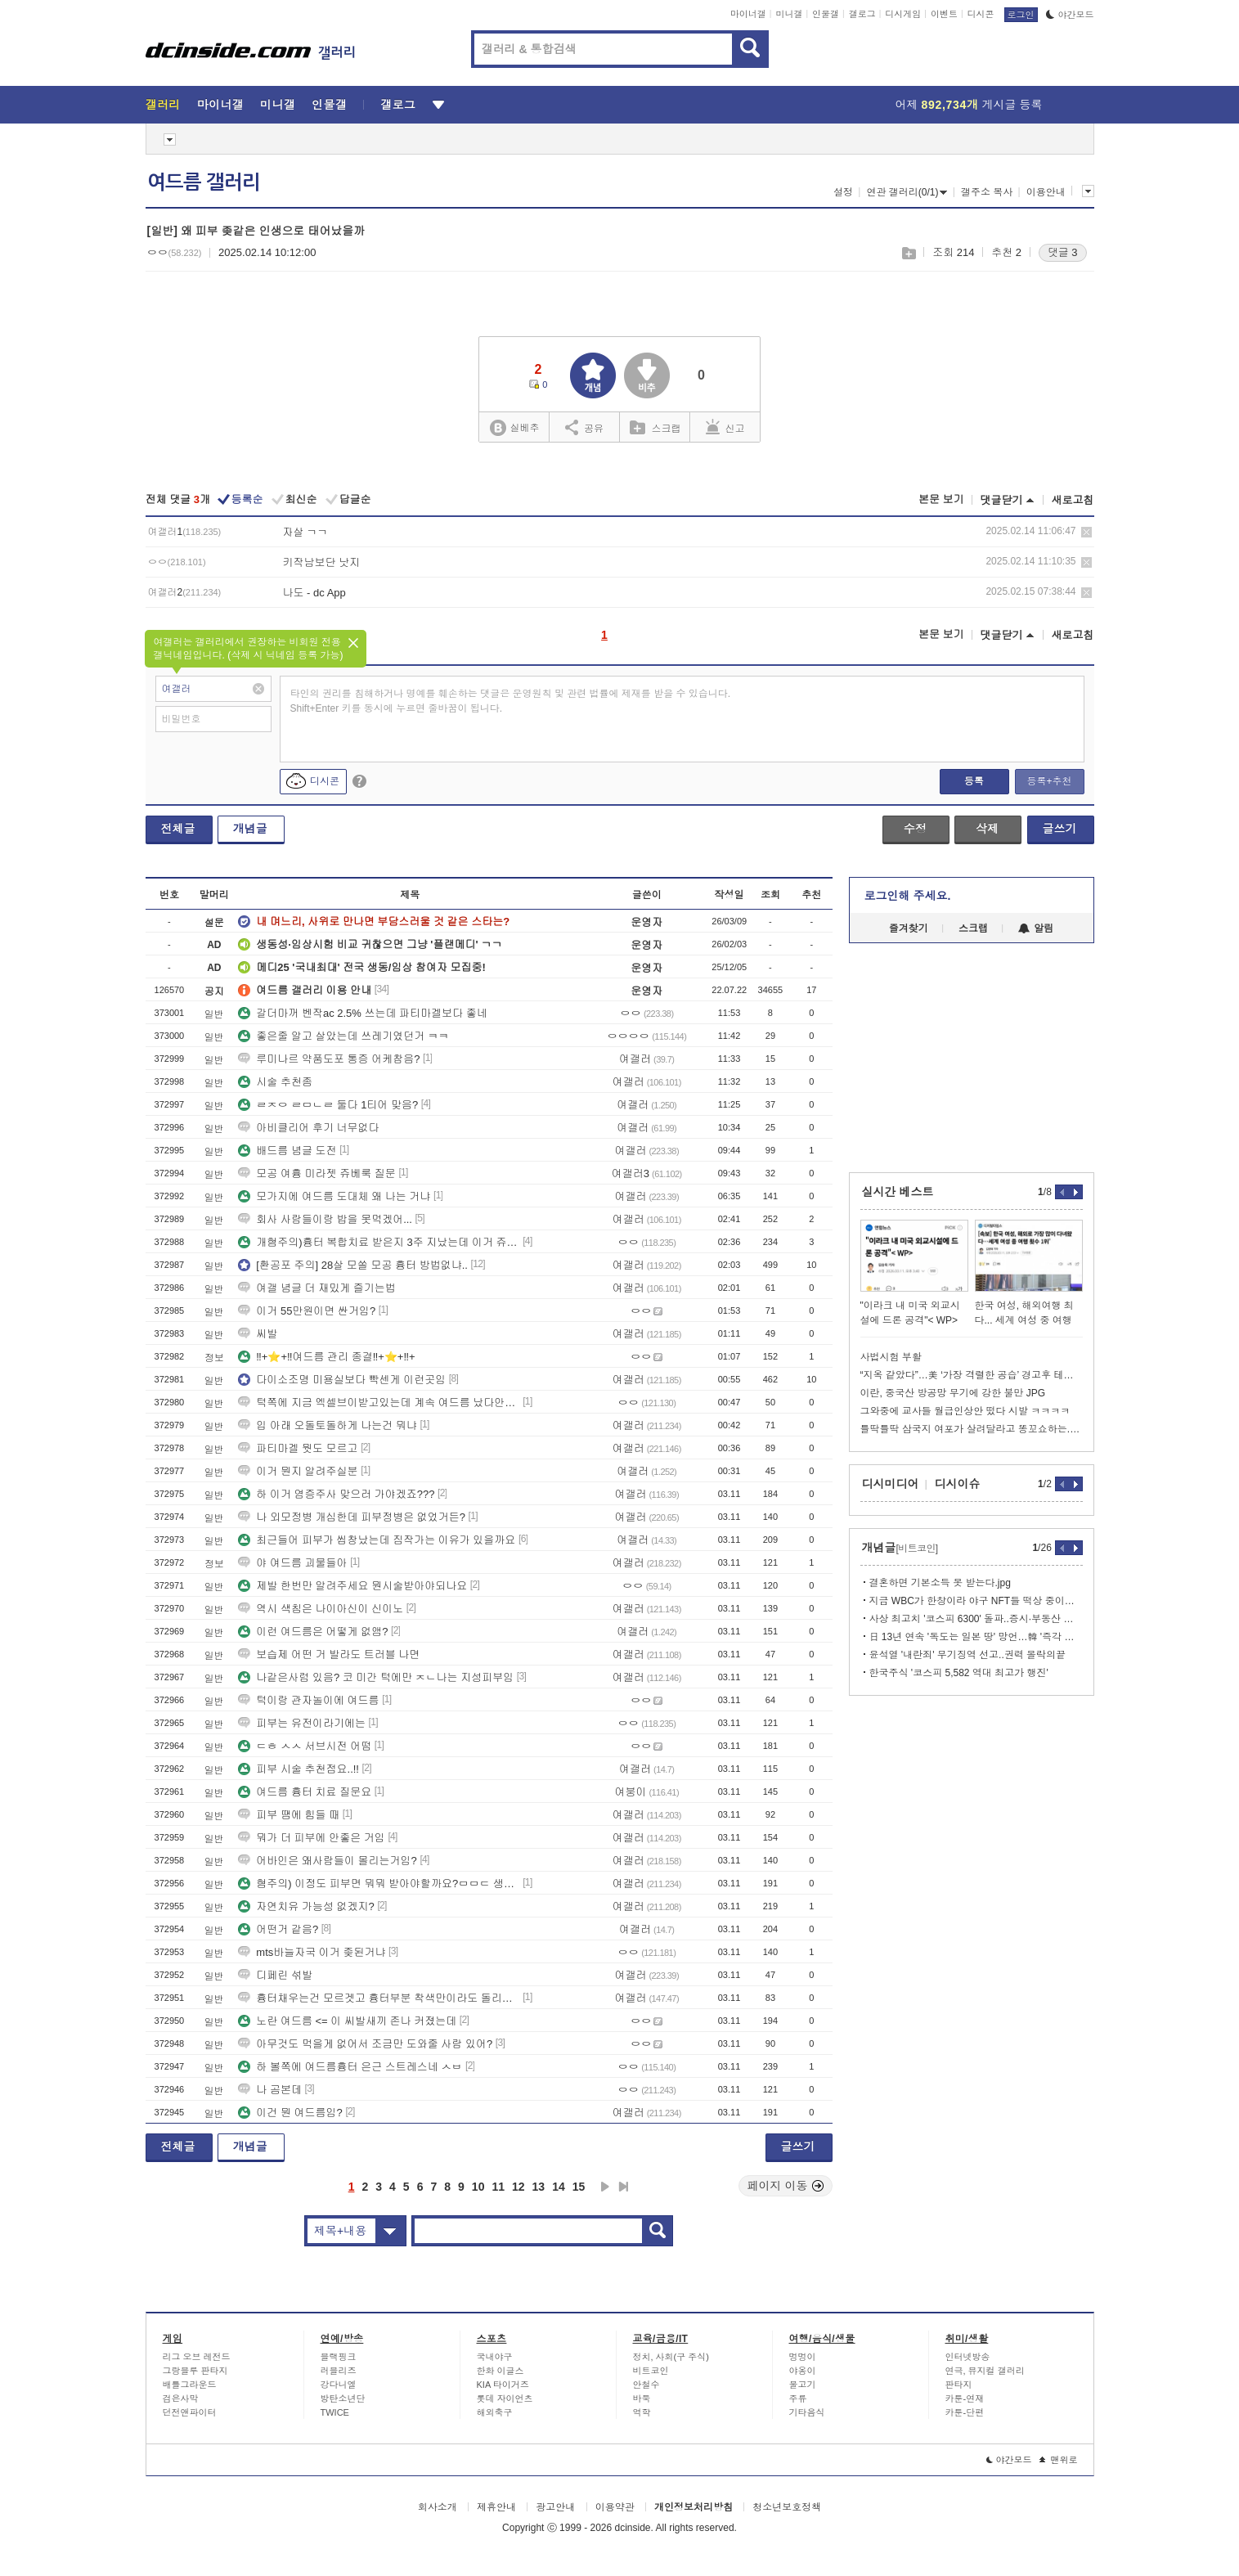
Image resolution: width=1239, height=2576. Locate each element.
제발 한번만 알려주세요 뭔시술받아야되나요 (352, 1586)
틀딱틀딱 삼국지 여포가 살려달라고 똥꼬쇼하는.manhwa (971, 1429)
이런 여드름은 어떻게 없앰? (313, 1631)
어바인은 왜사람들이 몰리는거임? (327, 1860)
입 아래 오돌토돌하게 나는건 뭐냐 (327, 1425)
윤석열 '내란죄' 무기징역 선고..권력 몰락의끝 (967, 1655)
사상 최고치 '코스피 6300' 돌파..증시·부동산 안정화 (976, 1619)
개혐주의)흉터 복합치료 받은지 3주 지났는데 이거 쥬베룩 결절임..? (378, 1242)
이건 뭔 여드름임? (290, 2112)
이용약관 (615, 2507)
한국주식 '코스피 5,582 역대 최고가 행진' (958, 1673)
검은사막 (181, 2398)
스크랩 (908, 253)
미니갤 (788, 14)
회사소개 (437, 2507)
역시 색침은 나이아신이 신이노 (320, 1609)
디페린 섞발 (275, 1975)
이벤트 (944, 14)
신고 (725, 427)
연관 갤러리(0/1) (906, 192)
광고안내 (555, 2507)
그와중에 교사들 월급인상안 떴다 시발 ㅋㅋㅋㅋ (965, 1411)
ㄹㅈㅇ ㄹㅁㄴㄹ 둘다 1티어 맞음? (328, 1105)
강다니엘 (339, 2384)
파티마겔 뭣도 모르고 (297, 1448)
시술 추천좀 (275, 1082)
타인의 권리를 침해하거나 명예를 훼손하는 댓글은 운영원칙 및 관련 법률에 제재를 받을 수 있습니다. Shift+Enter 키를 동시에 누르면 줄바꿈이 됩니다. (510, 701)
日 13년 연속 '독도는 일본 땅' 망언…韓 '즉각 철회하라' (976, 1637)
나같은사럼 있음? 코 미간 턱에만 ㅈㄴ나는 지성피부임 (376, 1677)
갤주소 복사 (986, 192)
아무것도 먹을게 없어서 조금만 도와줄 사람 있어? (365, 2044)
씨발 (257, 1334)
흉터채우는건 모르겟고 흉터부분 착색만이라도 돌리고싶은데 (378, 1998)
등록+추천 (1048, 781)
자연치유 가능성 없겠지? (306, 1906)
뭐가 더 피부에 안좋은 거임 (311, 1838)
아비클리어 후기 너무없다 (308, 1128)
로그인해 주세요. (907, 895)
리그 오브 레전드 (197, 2357)
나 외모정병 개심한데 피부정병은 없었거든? (351, 1517)
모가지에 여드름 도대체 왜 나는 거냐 (334, 1196)
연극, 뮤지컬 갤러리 (985, 2371)
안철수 (646, 2384)
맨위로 (1058, 2460)
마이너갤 (748, 14)
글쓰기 (1060, 828)
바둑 (642, 2398)
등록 (974, 781)
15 (579, 2186)
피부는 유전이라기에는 (302, 1723)
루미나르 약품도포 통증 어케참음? (329, 1059)
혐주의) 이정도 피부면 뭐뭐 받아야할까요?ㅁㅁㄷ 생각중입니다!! (378, 1883)
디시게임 (903, 14)
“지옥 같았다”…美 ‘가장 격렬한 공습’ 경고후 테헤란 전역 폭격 (971, 1375)
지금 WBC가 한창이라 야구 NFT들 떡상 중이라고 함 (976, 1601)
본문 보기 (941, 499)
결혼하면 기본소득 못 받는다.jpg (940, 1583)
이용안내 (1046, 192)
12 (518, 2186)
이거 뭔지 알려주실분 (297, 1471)
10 (478, 2186)
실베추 (514, 428)
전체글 (178, 828)
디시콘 (980, 14)
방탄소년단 (343, 2398)
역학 (642, 2412)
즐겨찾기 (908, 928)
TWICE (335, 2412)
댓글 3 (1063, 252)
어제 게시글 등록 (969, 104)
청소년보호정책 (786, 2507)
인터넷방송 (967, 2357)
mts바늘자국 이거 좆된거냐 (311, 1952)
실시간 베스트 (898, 1191)
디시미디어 (890, 1483)
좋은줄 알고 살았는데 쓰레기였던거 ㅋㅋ (343, 1036)
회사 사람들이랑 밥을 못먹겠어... (325, 1219)
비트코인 (651, 2371)
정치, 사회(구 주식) (671, 2357)
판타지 (958, 2384)
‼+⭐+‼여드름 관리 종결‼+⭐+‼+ (326, 1357)
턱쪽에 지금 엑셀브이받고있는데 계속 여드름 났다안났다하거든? (378, 1402)
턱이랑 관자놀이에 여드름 (308, 1700)
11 (498, 2186)
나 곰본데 (270, 2090)
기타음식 (807, 2412)
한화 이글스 (500, 2371)
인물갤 (825, 14)
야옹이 (802, 2371)
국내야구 (495, 2357)
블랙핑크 (339, 2357)
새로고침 (1073, 500)
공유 (584, 427)
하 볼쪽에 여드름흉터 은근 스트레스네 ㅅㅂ (350, 2067)
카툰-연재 (965, 2398)
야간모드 (1070, 15)
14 (558, 2186)
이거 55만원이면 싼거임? (306, 1311)
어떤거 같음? (278, 1929)
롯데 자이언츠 (505, 2398)
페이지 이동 (785, 2185)
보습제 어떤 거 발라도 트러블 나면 (329, 1654)
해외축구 (495, 2412)
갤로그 (862, 14)
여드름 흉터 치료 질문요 (304, 1792)
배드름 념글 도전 (287, 1150)
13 (538, 2186)
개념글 (250, 828)
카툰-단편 (965, 2412)
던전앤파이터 (190, 2412)
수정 (915, 828)
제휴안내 (496, 2507)
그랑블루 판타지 (195, 2371)
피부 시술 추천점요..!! (298, 1769)
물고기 (802, 2384)
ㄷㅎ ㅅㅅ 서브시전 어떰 (304, 1746)
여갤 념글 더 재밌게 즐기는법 (316, 1288)
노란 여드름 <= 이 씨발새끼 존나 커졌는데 (347, 2021)
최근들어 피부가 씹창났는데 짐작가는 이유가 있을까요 (376, 1540)
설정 (843, 192)
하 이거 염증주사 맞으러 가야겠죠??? (336, 1494)
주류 (798, 2398)
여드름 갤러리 (203, 182)
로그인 (1021, 15)
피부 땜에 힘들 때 (288, 1815)
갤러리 (163, 104)
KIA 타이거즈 (503, 2384)
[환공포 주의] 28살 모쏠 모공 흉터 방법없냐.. (353, 1265)
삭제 (1086, 532)
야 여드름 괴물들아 (292, 1563)
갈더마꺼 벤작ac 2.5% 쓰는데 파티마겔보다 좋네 (362, 1013)
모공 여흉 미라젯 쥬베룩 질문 (316, 1173)
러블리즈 (339, 2371)
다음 (605, 2186)
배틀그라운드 (190, 2384)
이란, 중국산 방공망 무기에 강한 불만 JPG (953, 1393)
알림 (1035, 928)
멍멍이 (802, 2357)
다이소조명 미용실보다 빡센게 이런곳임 (342, 1379)
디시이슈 (958, 1483)
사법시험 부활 (891, 1357)
